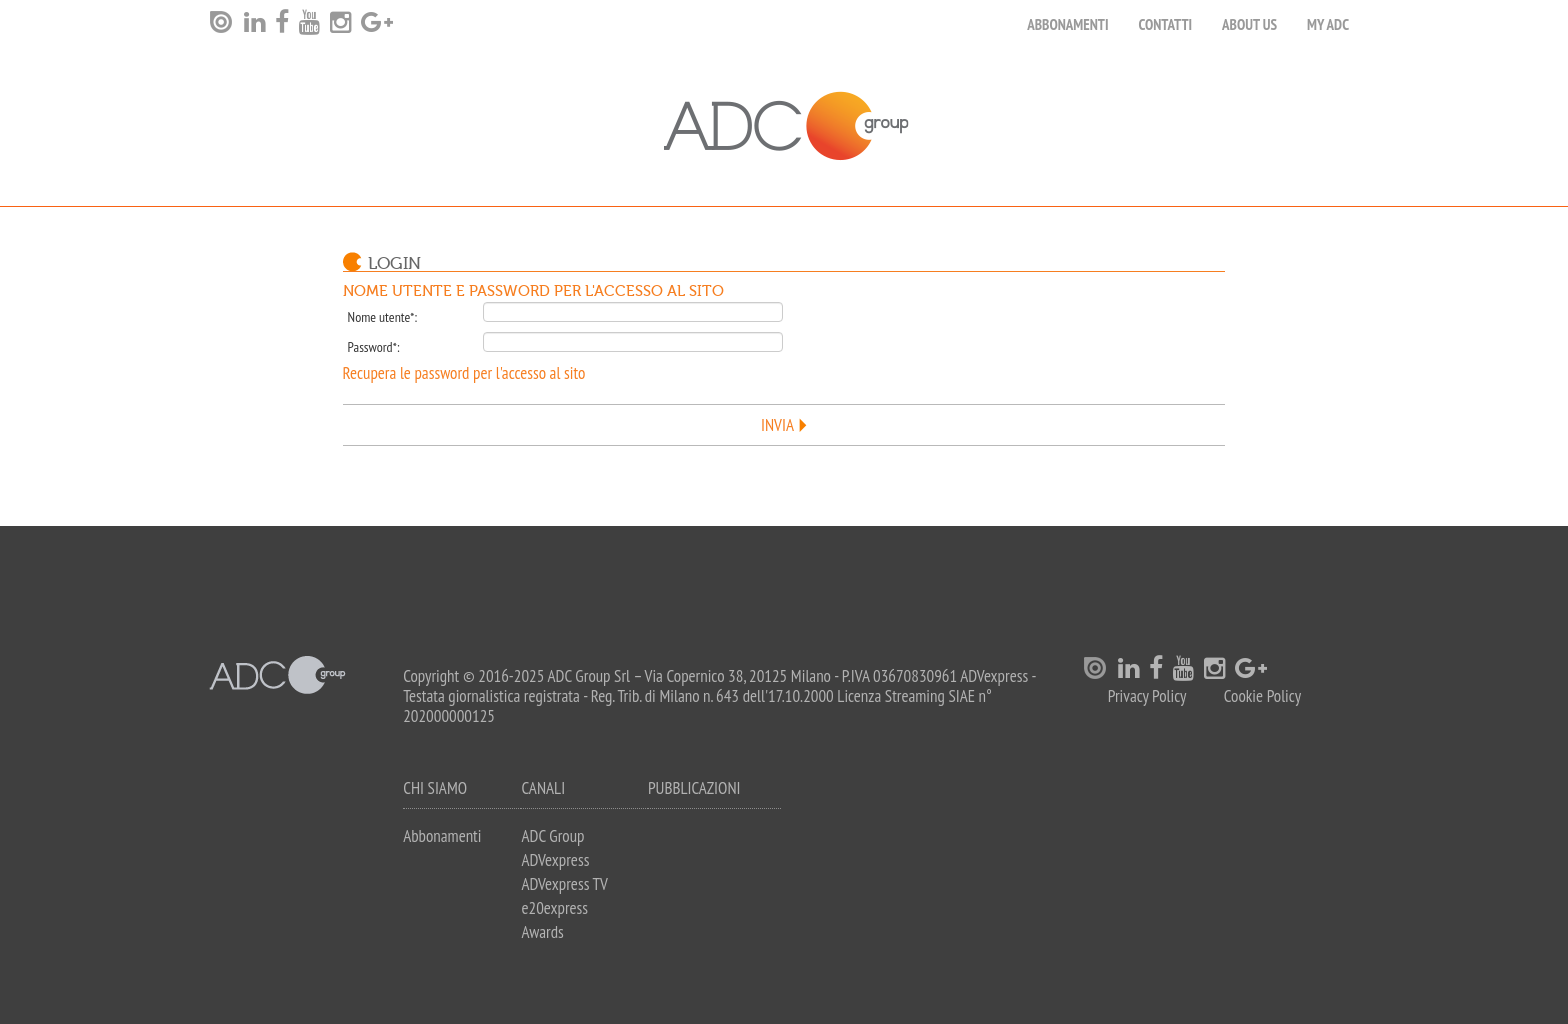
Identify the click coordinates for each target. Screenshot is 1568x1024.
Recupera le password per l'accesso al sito (464, 373)
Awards (542, 932)
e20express (554, 908)
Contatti (1166, 24)
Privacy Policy (1147, 696)
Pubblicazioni (694, 788)
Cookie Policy (1262, 696)
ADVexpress (555, 860)
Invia (777, 425)
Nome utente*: (383, 317)
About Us (1249, 24)
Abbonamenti (1067, 24)
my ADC (1328, 24)
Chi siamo (435, 788)
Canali (543, 788)
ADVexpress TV (564, 884)
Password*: (374, 347)
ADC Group (552, 836)
